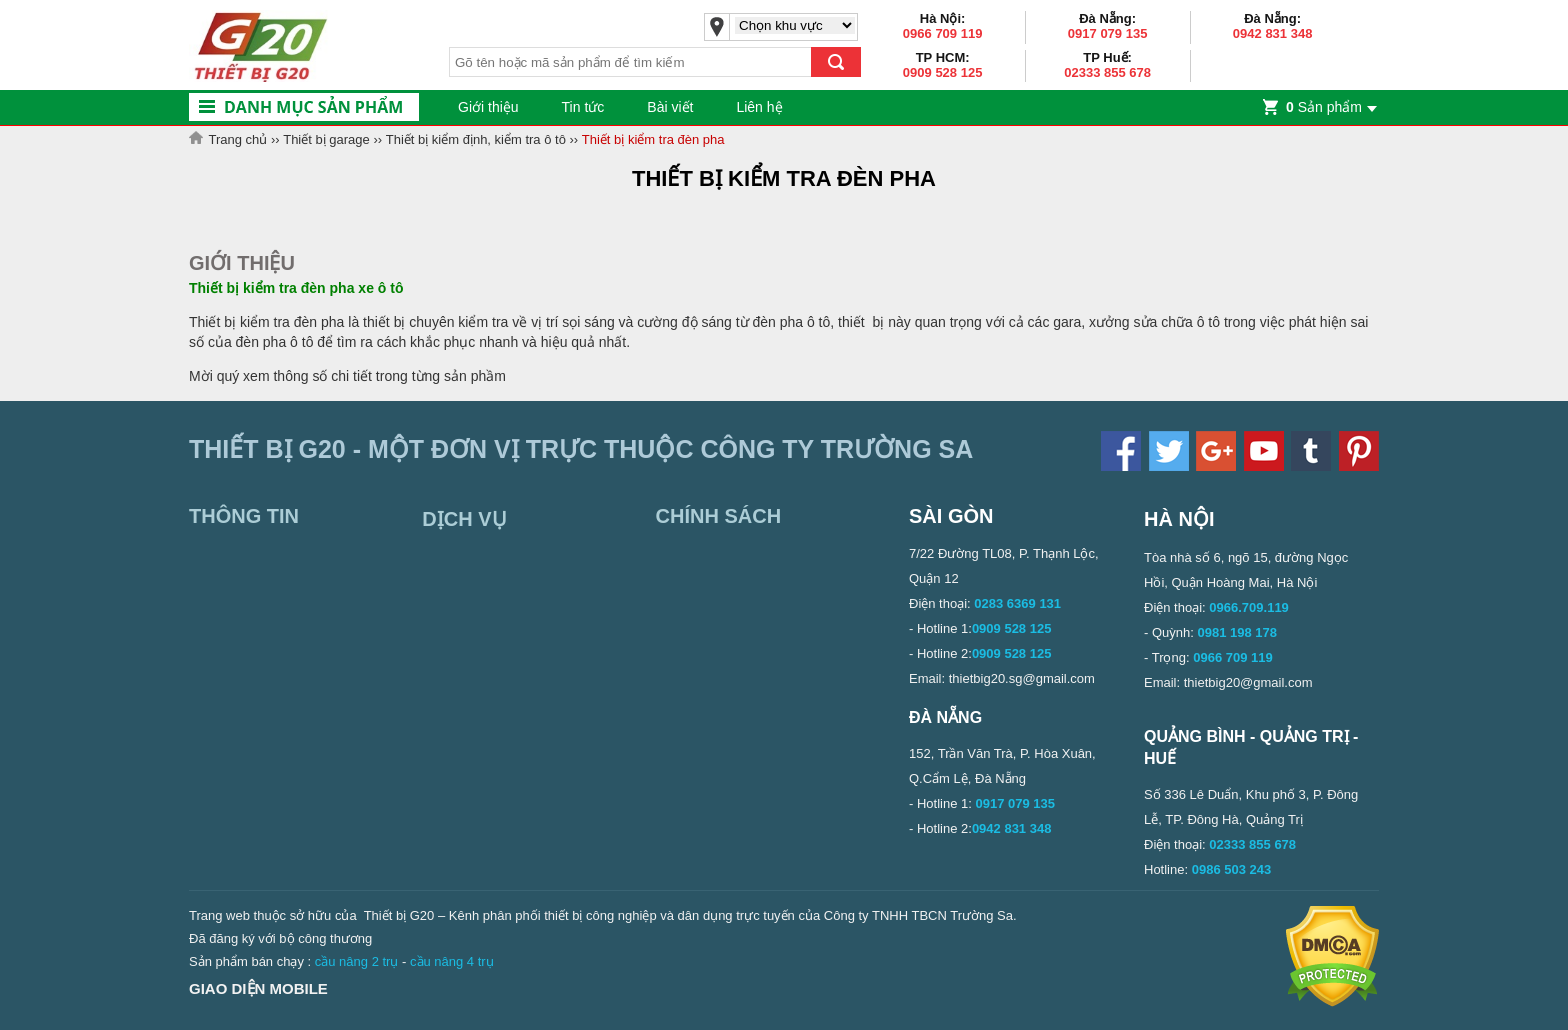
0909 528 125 (943, 72)
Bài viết (670, 107)
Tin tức (583, 107)
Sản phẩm (1324, 107)
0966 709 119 (943, 33)
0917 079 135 (1108, 33)
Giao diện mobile (258, 988)
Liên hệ (759, 107)
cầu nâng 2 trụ (357, 961)
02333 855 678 (1107, 72)
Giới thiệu (488, 107)
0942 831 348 (1273, 33)
